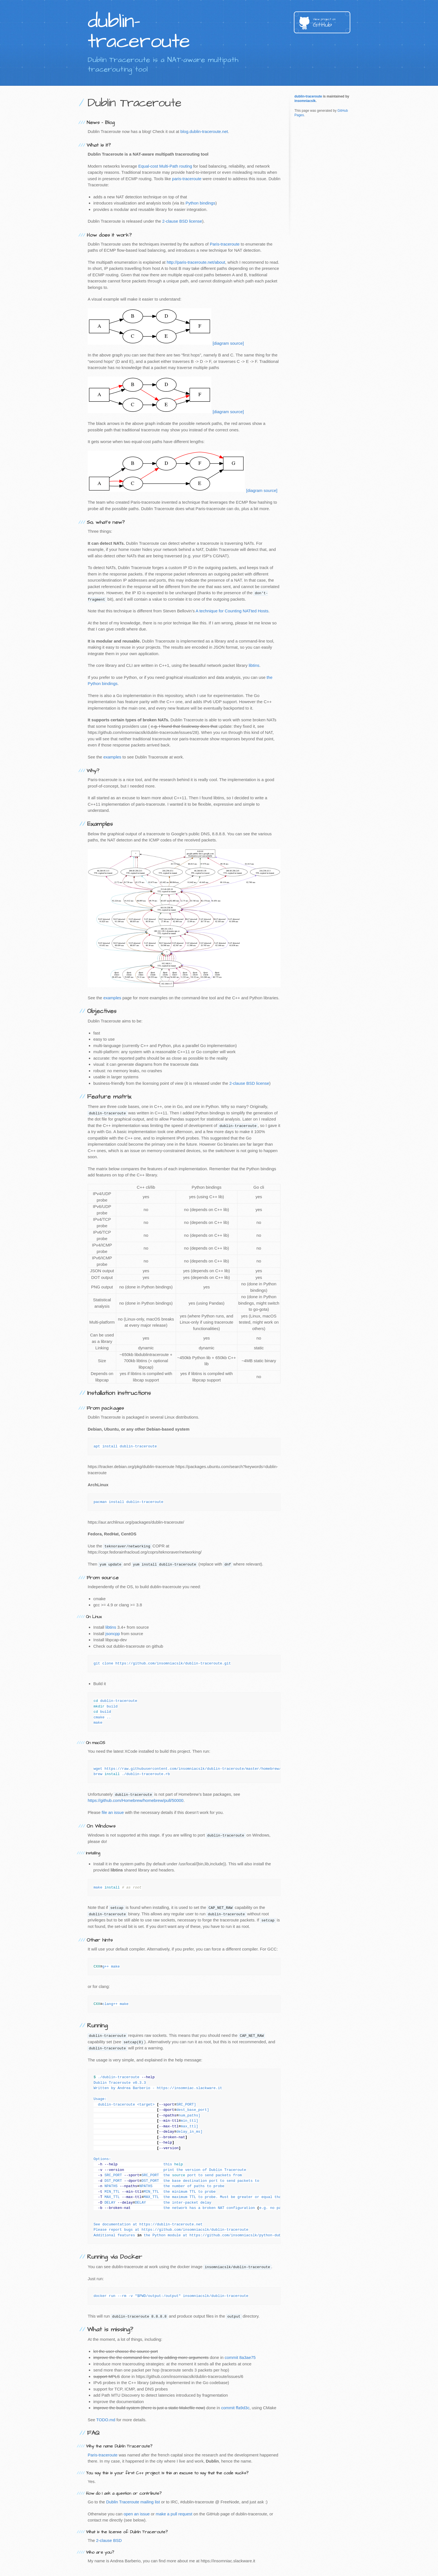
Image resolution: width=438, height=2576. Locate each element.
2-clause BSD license (182, 221)
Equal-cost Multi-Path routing (165, 166)
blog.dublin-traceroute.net (204, 131)
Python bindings (200, 203)
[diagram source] (228, 343)
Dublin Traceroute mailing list (133, 2501)
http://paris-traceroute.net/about (196, 262)
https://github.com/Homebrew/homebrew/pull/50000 (136, 1800)
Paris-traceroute (225, 244)
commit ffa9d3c (235, 2407)
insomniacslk (305, 101)
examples (112, 757)
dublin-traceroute (308, 96)
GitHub (331, 23)
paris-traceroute (186, 178)
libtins (254, 665)
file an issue (113, 1812)
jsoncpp (112, 1633)
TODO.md (105, 2419)
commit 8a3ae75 (240, 2357)
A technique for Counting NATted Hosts (232, 610)
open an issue (136, 2513)
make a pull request (174, 2513)
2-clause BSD (109, 2540)
